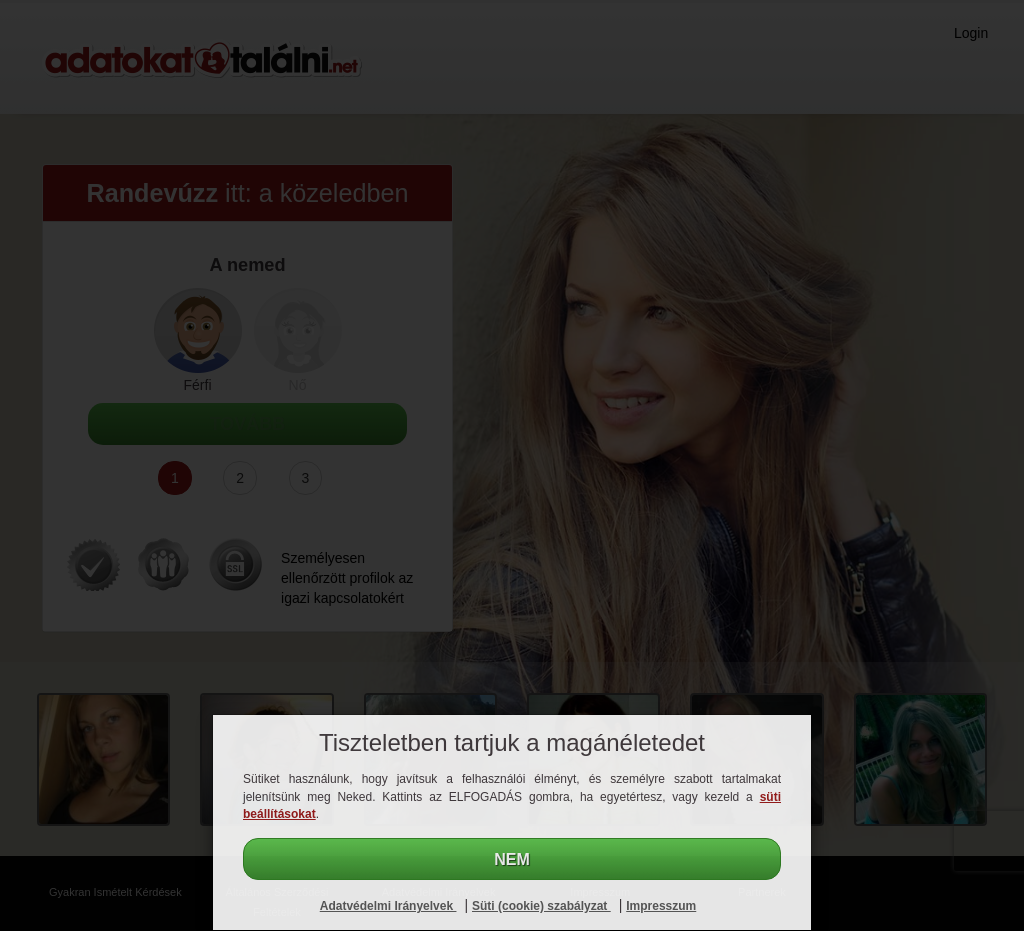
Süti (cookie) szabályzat (541, 906)
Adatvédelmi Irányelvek (388, 906)
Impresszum (661, 906)
